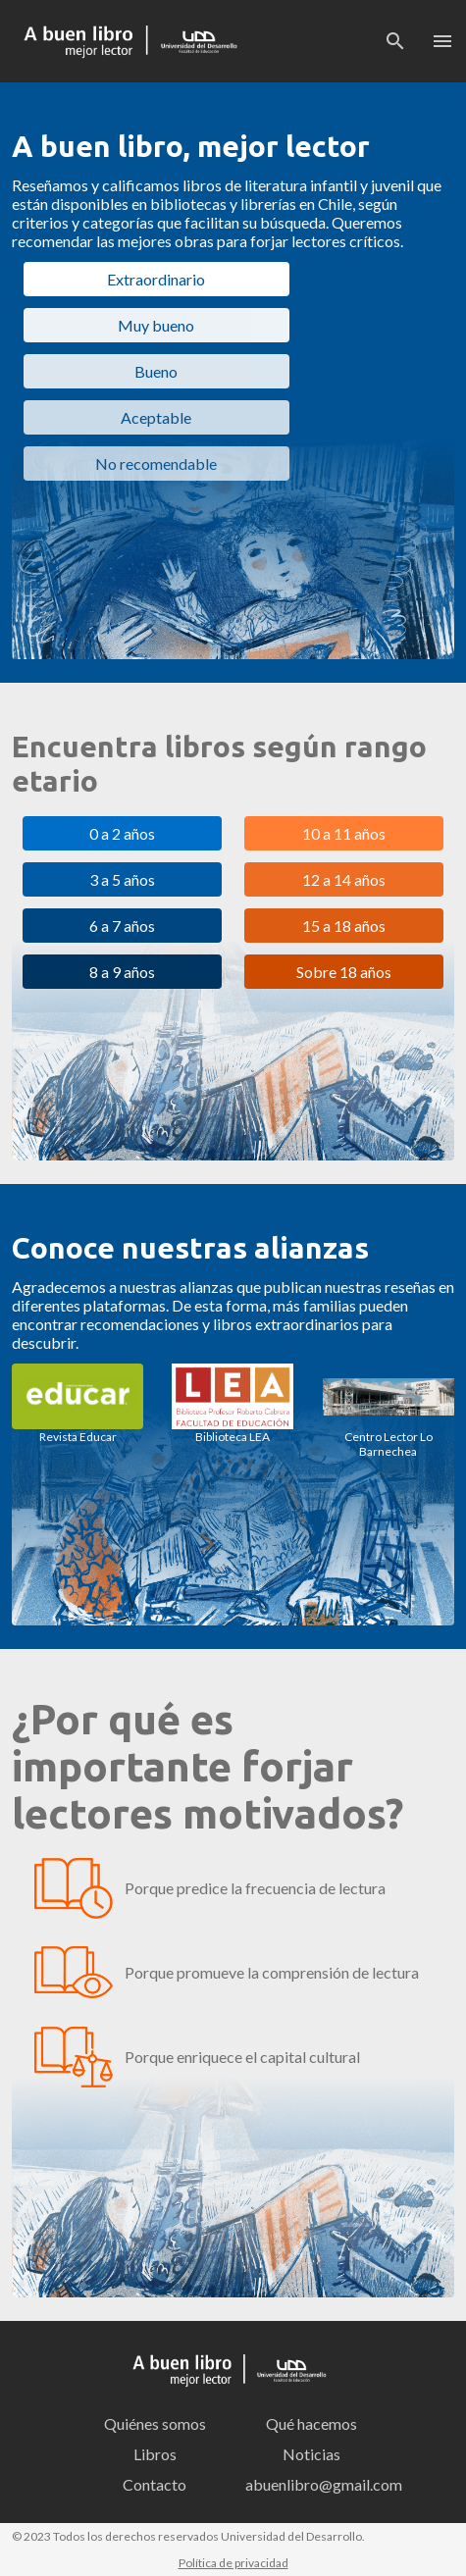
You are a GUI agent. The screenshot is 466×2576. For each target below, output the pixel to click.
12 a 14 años (344, 879)
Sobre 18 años (343, 971)
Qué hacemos (311, 2423)
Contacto (154, 2484)
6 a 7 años (122, 925)
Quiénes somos (155, 2423)
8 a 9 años (122, 971)
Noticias (311, 2454)
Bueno (156, 371)
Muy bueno (156, 325)
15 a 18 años (344, 925)
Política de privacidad (233, 2562)
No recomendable (156, 463)
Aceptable (156, 417)
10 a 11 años (344, 833)
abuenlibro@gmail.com (317, 2484)
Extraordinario (156, 279)
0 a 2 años (122, 833)
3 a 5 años (122, 879)
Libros (155, 2454)
